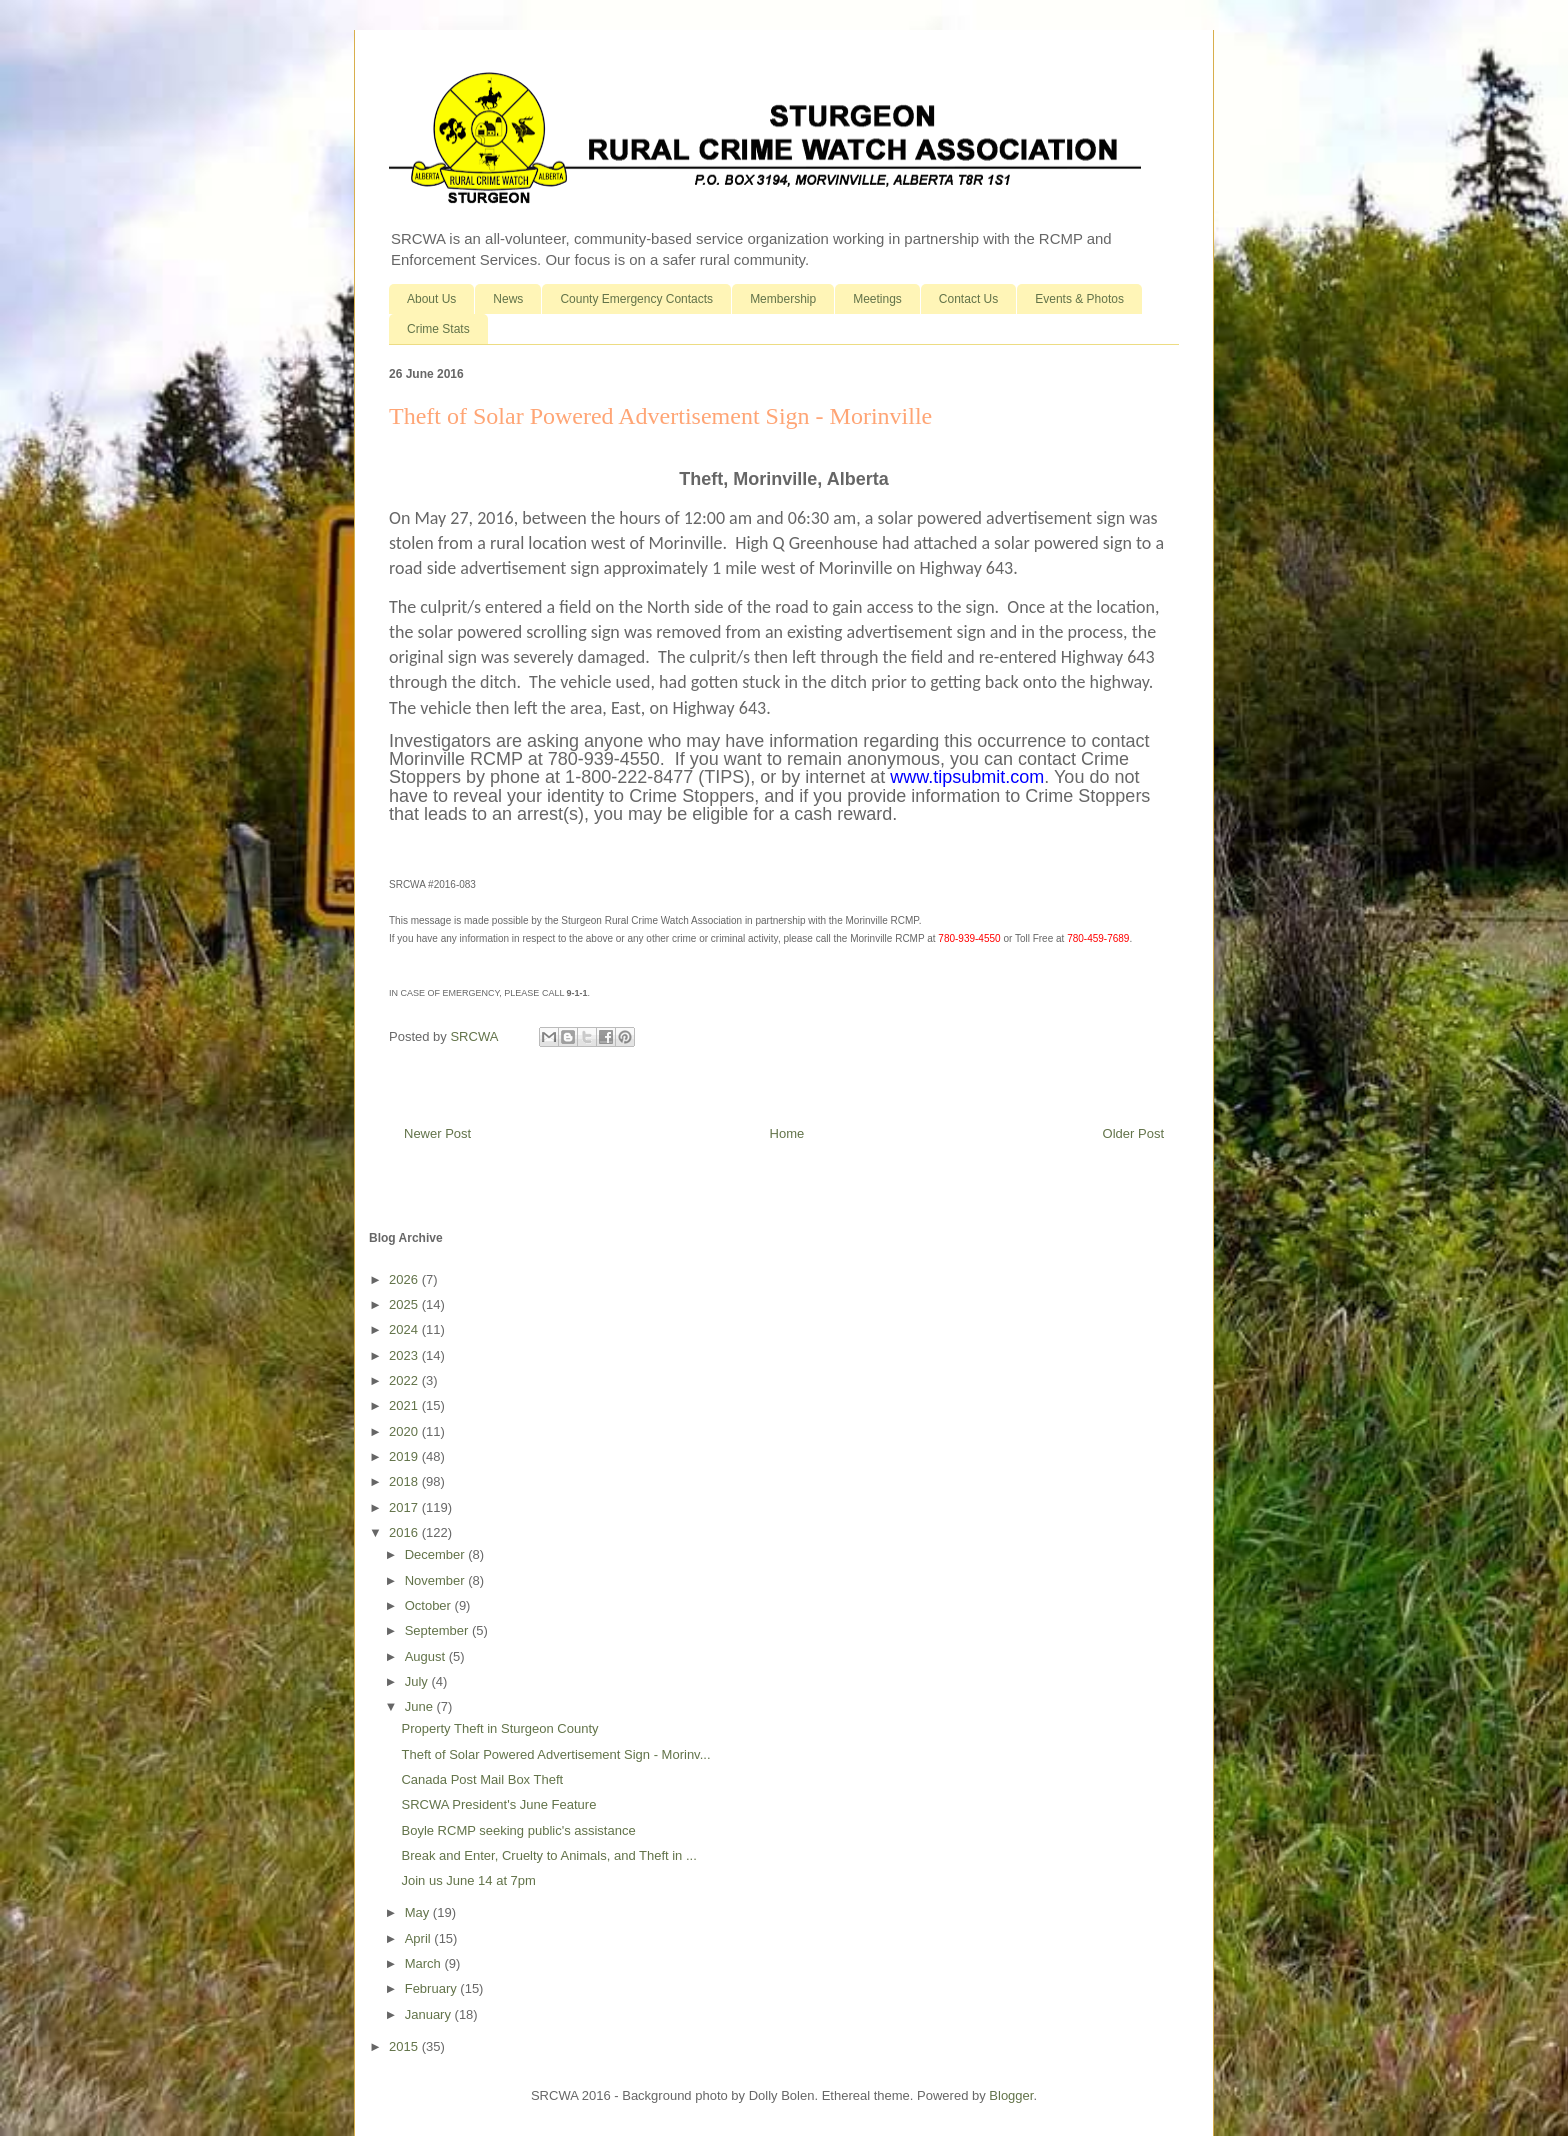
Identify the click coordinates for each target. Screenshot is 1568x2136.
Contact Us (968, 299)
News (508, 299)
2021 (405, 1405)
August (427, 1656)
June (421, 1706)
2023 (405, 1355)
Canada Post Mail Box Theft (482, 1779)
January (430, 2014)
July (418, 1681)
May (419, 1912)
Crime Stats (438, 329)
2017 (405, 1507)
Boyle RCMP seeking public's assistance (518, 1830)
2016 (405, 1532)
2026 (405, 1279)
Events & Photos (1079, 299)
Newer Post (437, 1133)
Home (787, 1133)
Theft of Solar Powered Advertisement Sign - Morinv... (555, 1754)
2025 (405, 1304)
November (437, 1580)
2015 (405, 2046)
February (433, 1988)
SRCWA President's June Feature (498, 1804)
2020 (405, 1431)
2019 (405, 1456)
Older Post (1133, 1133)
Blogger (1011, 2095)
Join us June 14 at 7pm (468, 1880)
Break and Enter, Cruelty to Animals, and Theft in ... (548, 1855)
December (437, 1554)
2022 (405, 1380)
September (438, 1630)
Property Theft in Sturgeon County (499, 1728)
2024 (405, 1329)
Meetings (877, 299)
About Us (431, 299)
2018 (405, 1481)
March (425, 1963)
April (420, 1938)
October (430, 1605)
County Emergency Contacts (636, 299)
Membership (783, 299)
